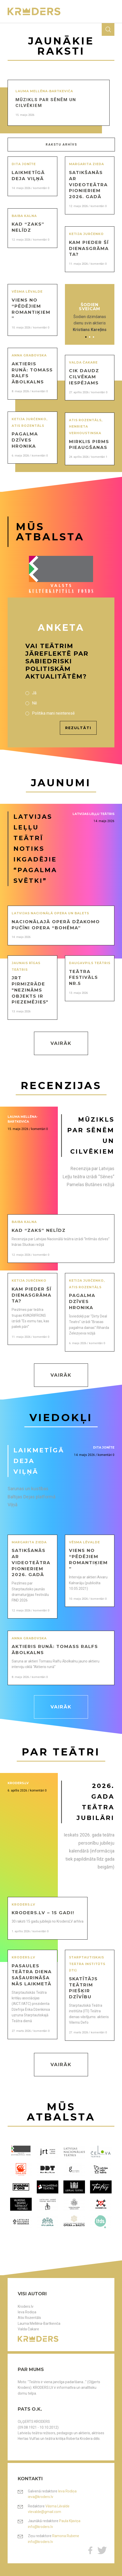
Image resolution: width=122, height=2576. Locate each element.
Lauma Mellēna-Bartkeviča (39, 2323)
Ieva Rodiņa (27, 2312)
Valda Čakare (28, 2329)
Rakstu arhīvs (61, 144)
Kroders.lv (25, 2306)
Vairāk (61, 1043)
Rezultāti (78, 728)
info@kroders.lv (40, 2527)
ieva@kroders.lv (40, 2497)
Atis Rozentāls (29, 2318)
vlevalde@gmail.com (44, 2512)
